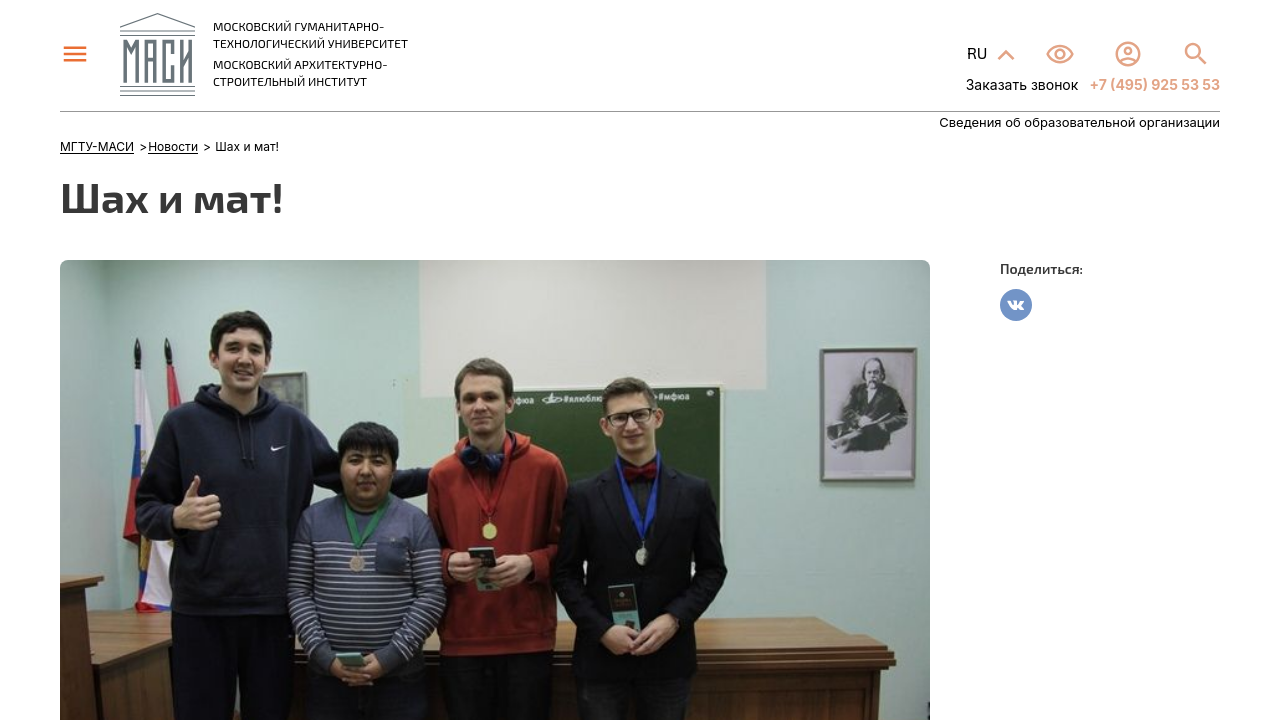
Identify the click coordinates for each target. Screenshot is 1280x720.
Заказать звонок (1022, 84)
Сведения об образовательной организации (1079, 122)
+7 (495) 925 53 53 (1153, 84)
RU (979, 52)
